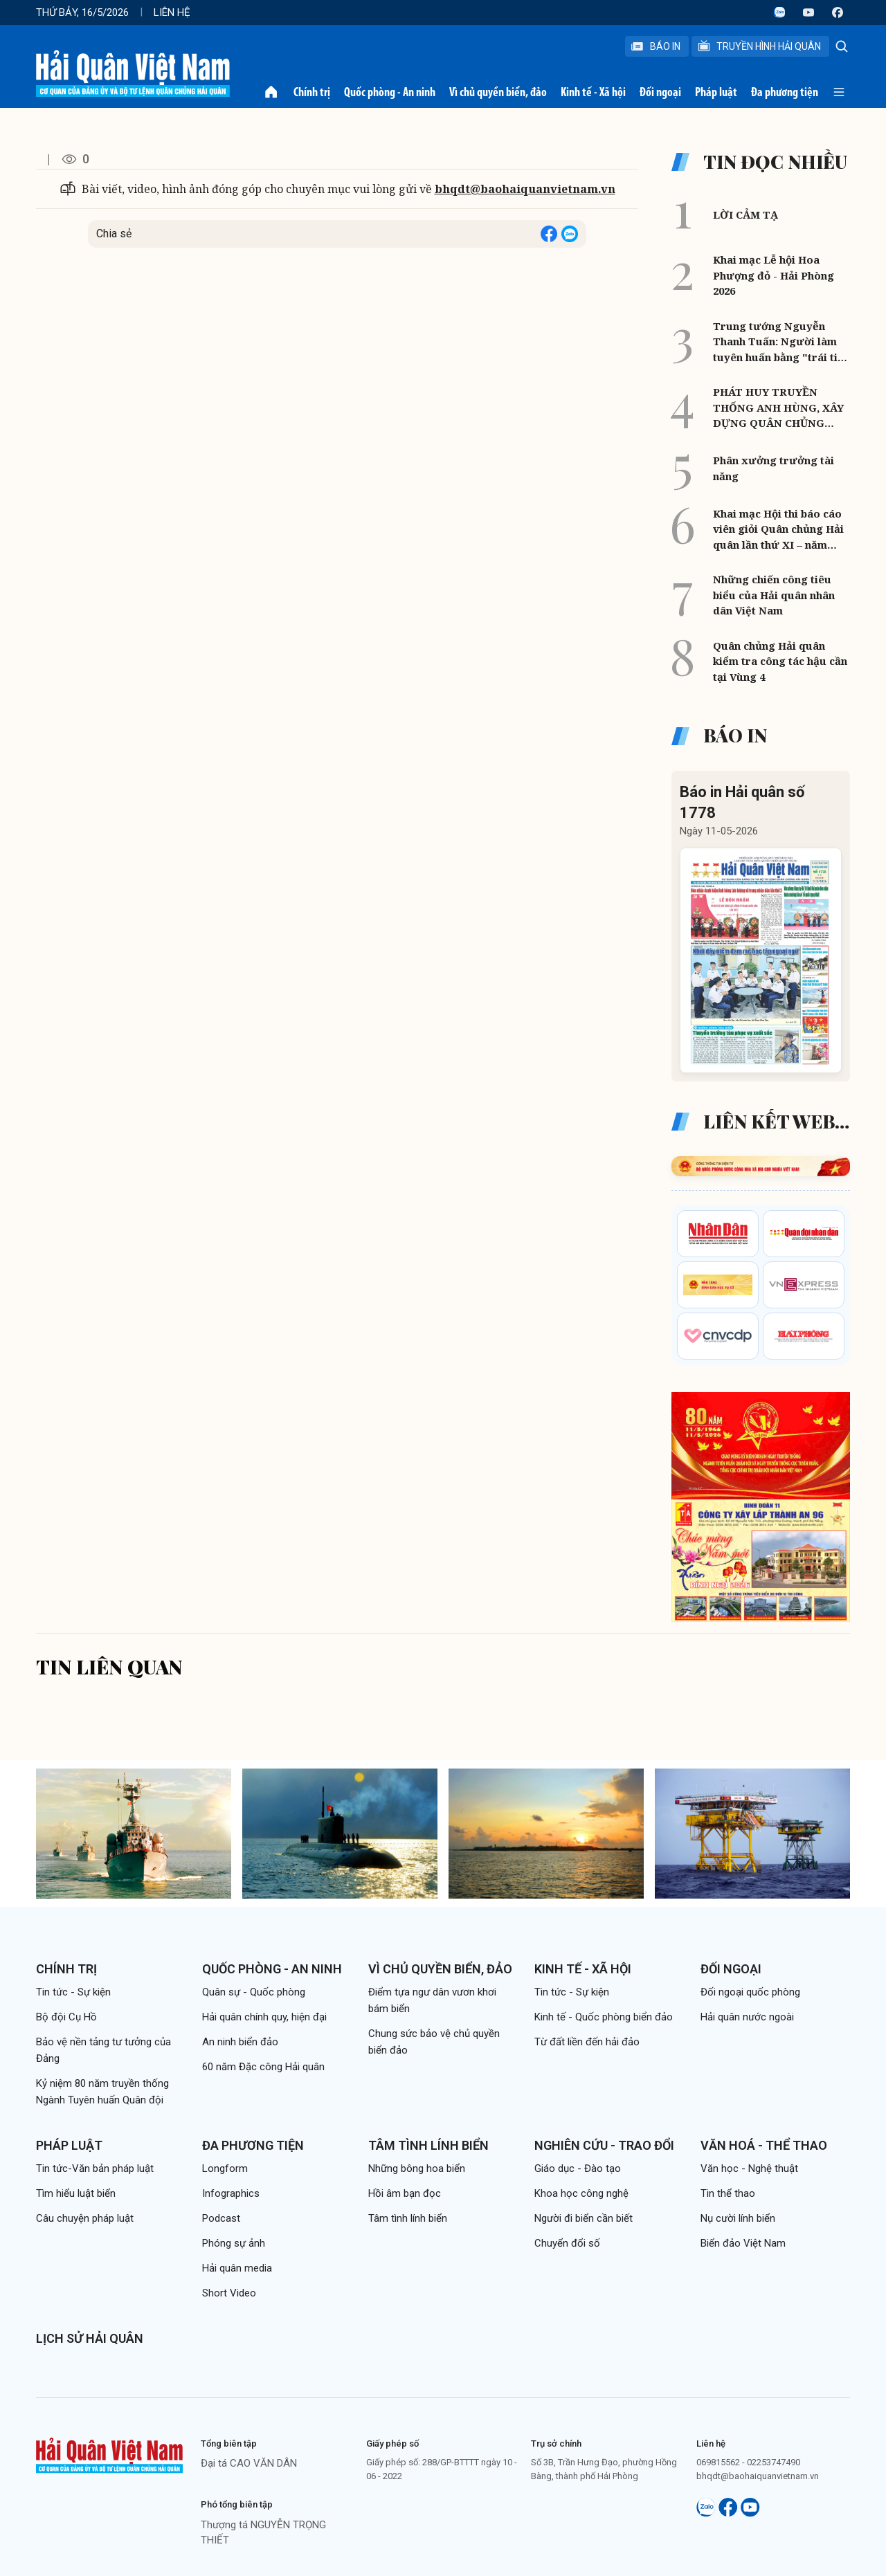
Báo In (655, 46)
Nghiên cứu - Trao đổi (604, 2145)
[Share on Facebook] (549, 234)
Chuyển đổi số (567, 2243)
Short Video (229, 2293)
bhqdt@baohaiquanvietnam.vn (525, 189)
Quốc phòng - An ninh (389, 92)
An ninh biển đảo (240, 2042)
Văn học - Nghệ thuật (749, 2168)
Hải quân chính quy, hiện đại (264, 2017)
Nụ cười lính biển (737, 2218)
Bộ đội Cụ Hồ (66, 2017)
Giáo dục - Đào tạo (577, 2168)
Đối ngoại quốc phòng (750, 1992)
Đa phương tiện (784, 92)
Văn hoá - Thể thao (763, 2145)
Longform (225, 2168)
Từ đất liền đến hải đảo (587, 2042)
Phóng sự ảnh (233, 2243)
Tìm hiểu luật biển (76, 2193)
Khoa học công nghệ (581, 2193)
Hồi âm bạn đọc (404, 2193)
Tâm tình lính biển (428, 2145)
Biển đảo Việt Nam (743, 2243)
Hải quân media (237, 2268)
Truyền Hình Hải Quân (759, 46)
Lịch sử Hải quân (89, 2338)
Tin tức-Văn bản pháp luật (95, 2168)
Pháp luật (716, 92)
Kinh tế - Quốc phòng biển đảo (603, 2017)
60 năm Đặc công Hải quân (263, 2067)
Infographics (231, 2193)
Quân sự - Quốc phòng (253, 1992)
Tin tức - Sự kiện (73, 1992)
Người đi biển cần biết (583, 2218)
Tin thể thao (727, 2193)
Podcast (221, 2218)
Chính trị (311, 92)
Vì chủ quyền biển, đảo (498, 92)
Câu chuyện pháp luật (85, 2218)
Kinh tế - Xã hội (593, 92)
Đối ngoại (660, 92)
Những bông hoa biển (416, 2168)
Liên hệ (172, 12)
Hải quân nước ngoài (747, 2017)
